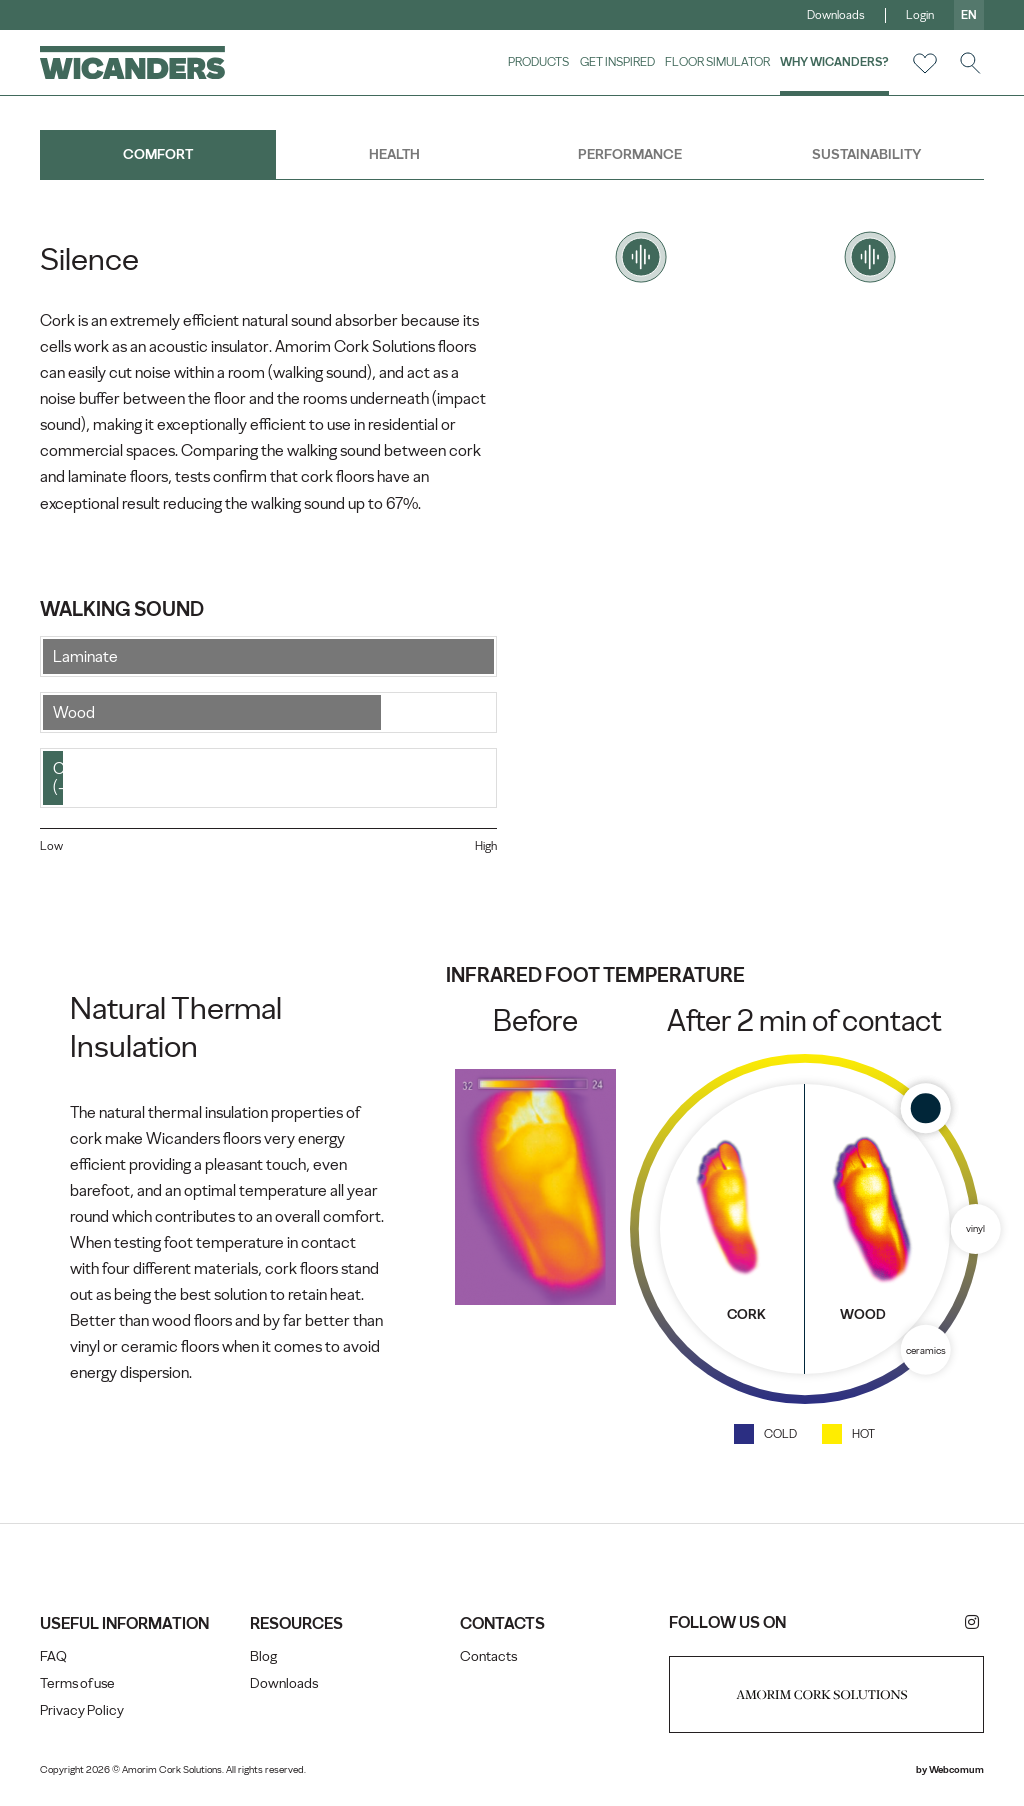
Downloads (836, 15)
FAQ (53, 1656)
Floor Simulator (717, 62)
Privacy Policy (82, 1710)
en (969, 15)
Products (538, 62)
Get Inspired (617, 62)
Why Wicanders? (834, 62)
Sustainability (866, 154)
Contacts (488, 1656)
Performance (630, 154)
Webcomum (956, 1769)
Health (394, 154)
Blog (263, 1656)
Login (920, 15)
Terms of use (77, 1683)
